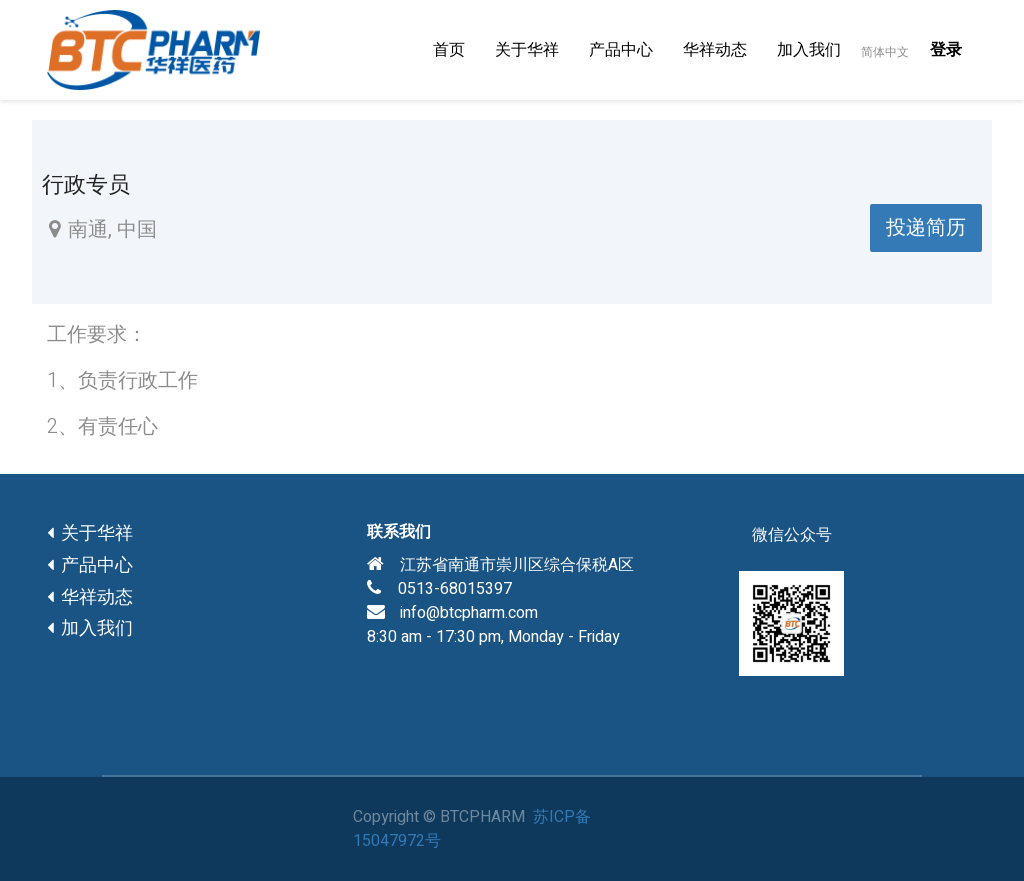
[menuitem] (449, 50)
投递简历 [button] (926, 227)
